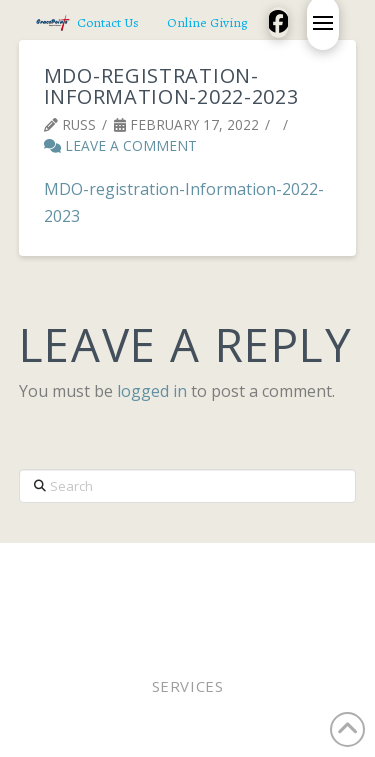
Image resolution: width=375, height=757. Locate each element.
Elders (185, 582)
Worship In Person (148, 569)
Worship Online (291, 569)
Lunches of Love (251, 595)
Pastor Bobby (98, 582)
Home (45, 569)
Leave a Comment (120, 145)
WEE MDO (144, 595)
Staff (80, 595)
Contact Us (260, 608)
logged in (152, 391)
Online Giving (275, 582)
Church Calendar (139, 608)
